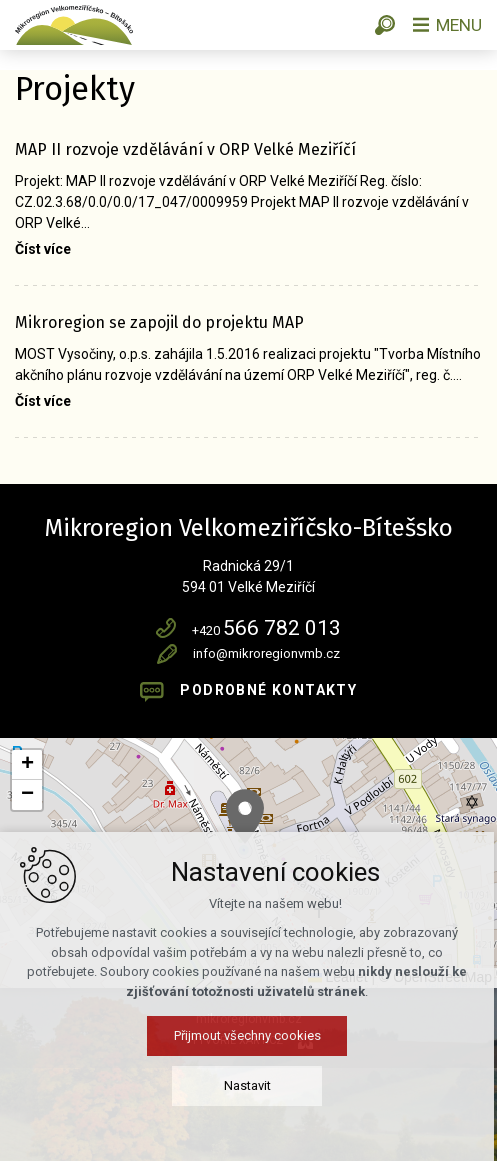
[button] (245, 816)
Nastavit (248, 1085)
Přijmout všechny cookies (248, 1035)
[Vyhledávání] (382, 25)
